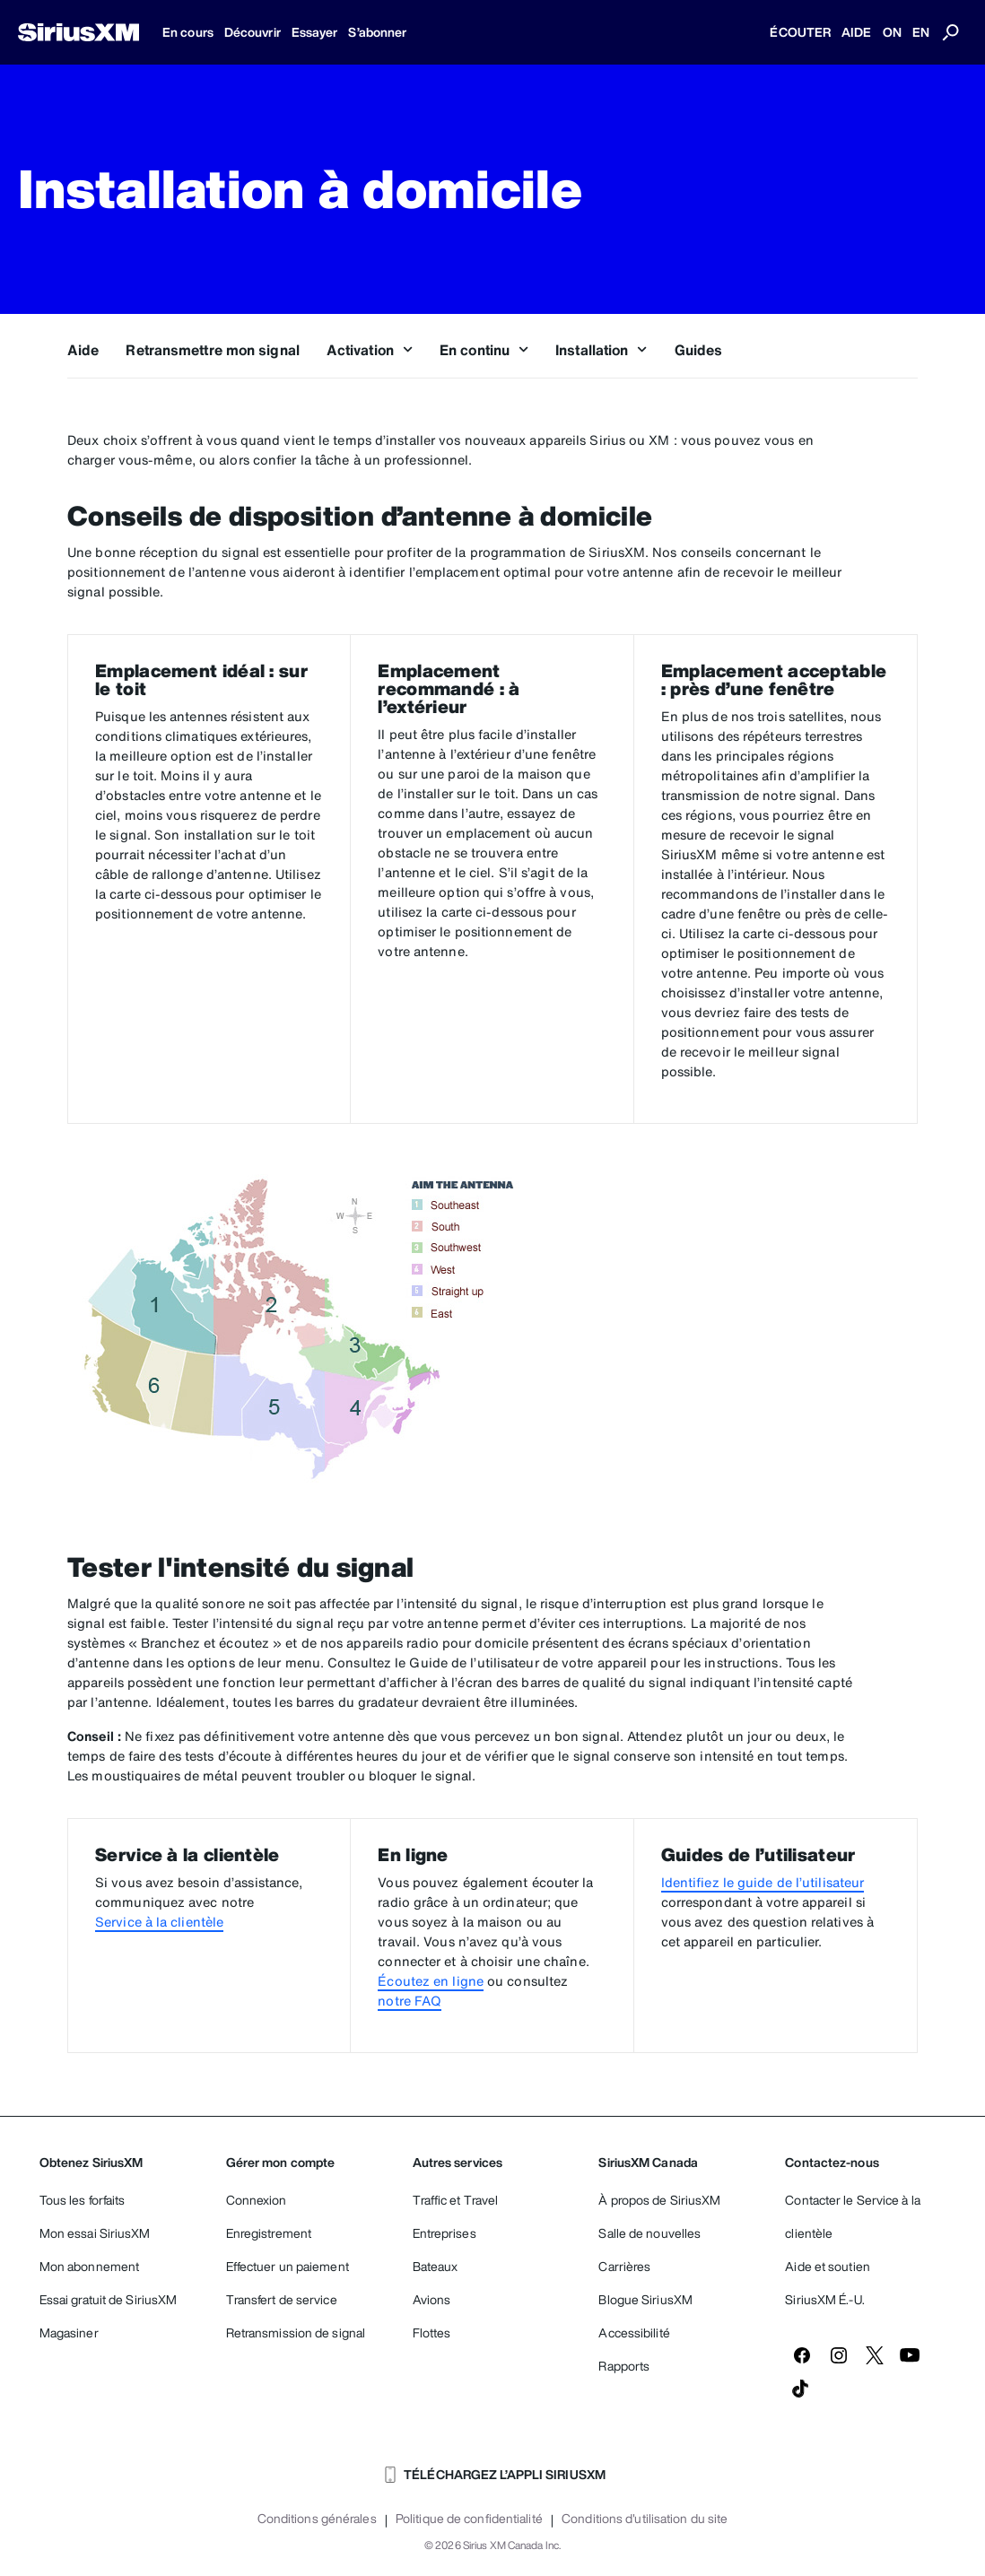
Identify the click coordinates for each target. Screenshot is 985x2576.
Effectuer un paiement (287, 2266)
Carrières (624, 2266)
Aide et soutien (827, 2266)
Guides (699, 350)
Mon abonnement (89, 2266)
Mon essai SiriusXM (95, 2233)
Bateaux (435, 2266)
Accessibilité (633, 2332)
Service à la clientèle (159, 1921)
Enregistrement (268, 2233)
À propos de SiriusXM (659, 2199)
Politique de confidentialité (469, 2519)
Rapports (623, 2365)
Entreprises (444, 2233)
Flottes (432, 2332)
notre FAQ (409, 2000)
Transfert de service (281, 2299)
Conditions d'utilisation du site (645, 2519)
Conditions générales (317, 2519)
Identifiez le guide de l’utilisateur (763, 1882)
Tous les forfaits (82, 2199)
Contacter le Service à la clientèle (852, 2216)
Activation (370, 349)
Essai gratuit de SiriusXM (108, 2299)
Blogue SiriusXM (645, 2299)
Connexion (256, 2199)
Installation (601, 349)
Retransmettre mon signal (212, 350)
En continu (484, 349)
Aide (83, 350)
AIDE (856, 31)
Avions (432, 2299)
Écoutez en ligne (431, 1980)
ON (892, 31)
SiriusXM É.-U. (824, 2299)
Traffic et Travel (456, 2199)
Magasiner (69, 2332)
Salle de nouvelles (649, 2233)
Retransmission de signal (295, 2332)
